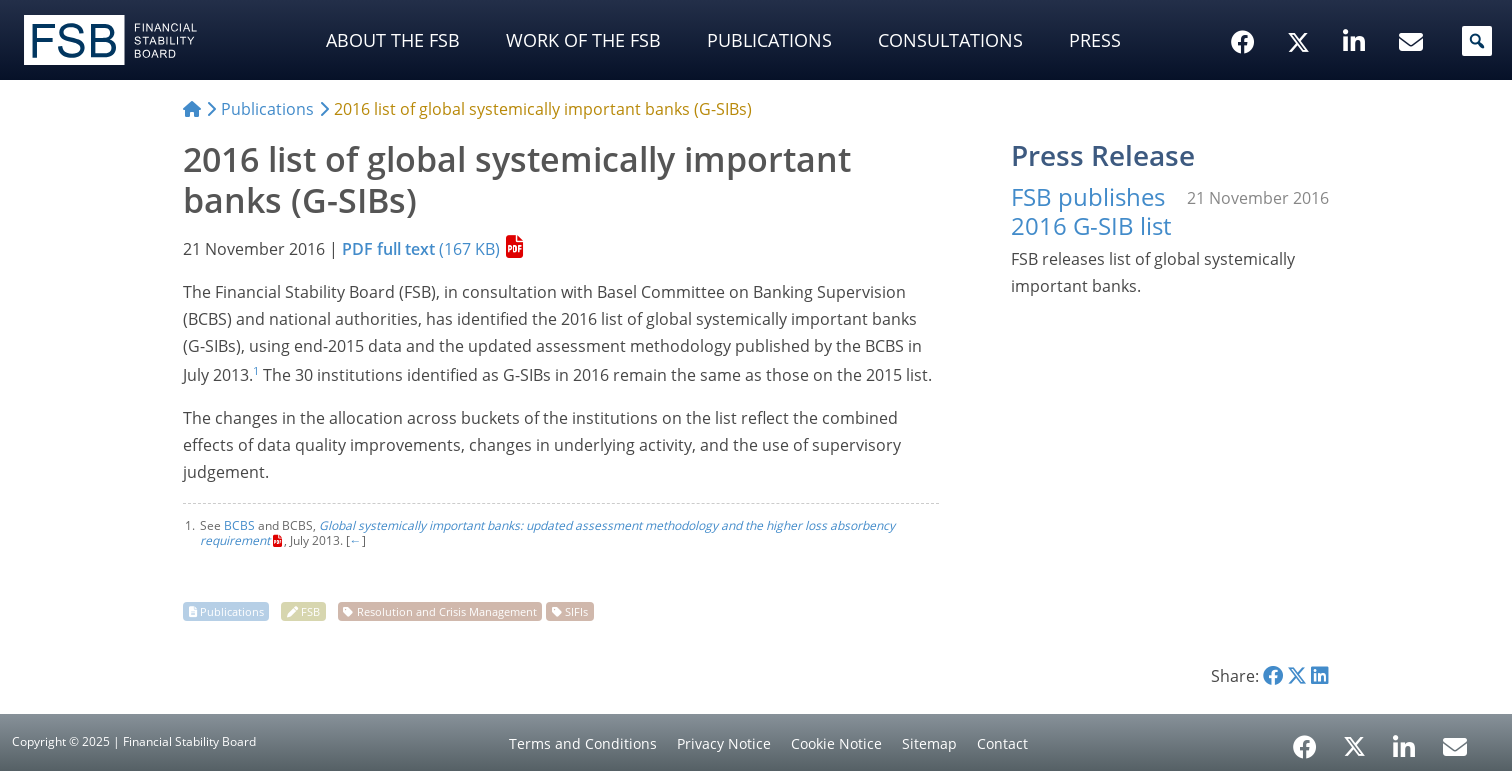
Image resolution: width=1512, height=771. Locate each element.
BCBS (239, 525)
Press (1095, 40)
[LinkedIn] (1404, 740)
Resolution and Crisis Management (447, 611)
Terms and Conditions (583, 743)
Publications (769, 40)
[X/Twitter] (1301, 11)
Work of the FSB (583, 40)
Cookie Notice (836, 743)
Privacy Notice (724, 743)
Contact (1002, 743)
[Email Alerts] (1455, 745)
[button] (1477, 41)
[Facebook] (1305, 740)
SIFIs (576, 611)
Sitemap (929, 743)
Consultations (950, 40)
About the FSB (393, 40)
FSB (310, 611)
